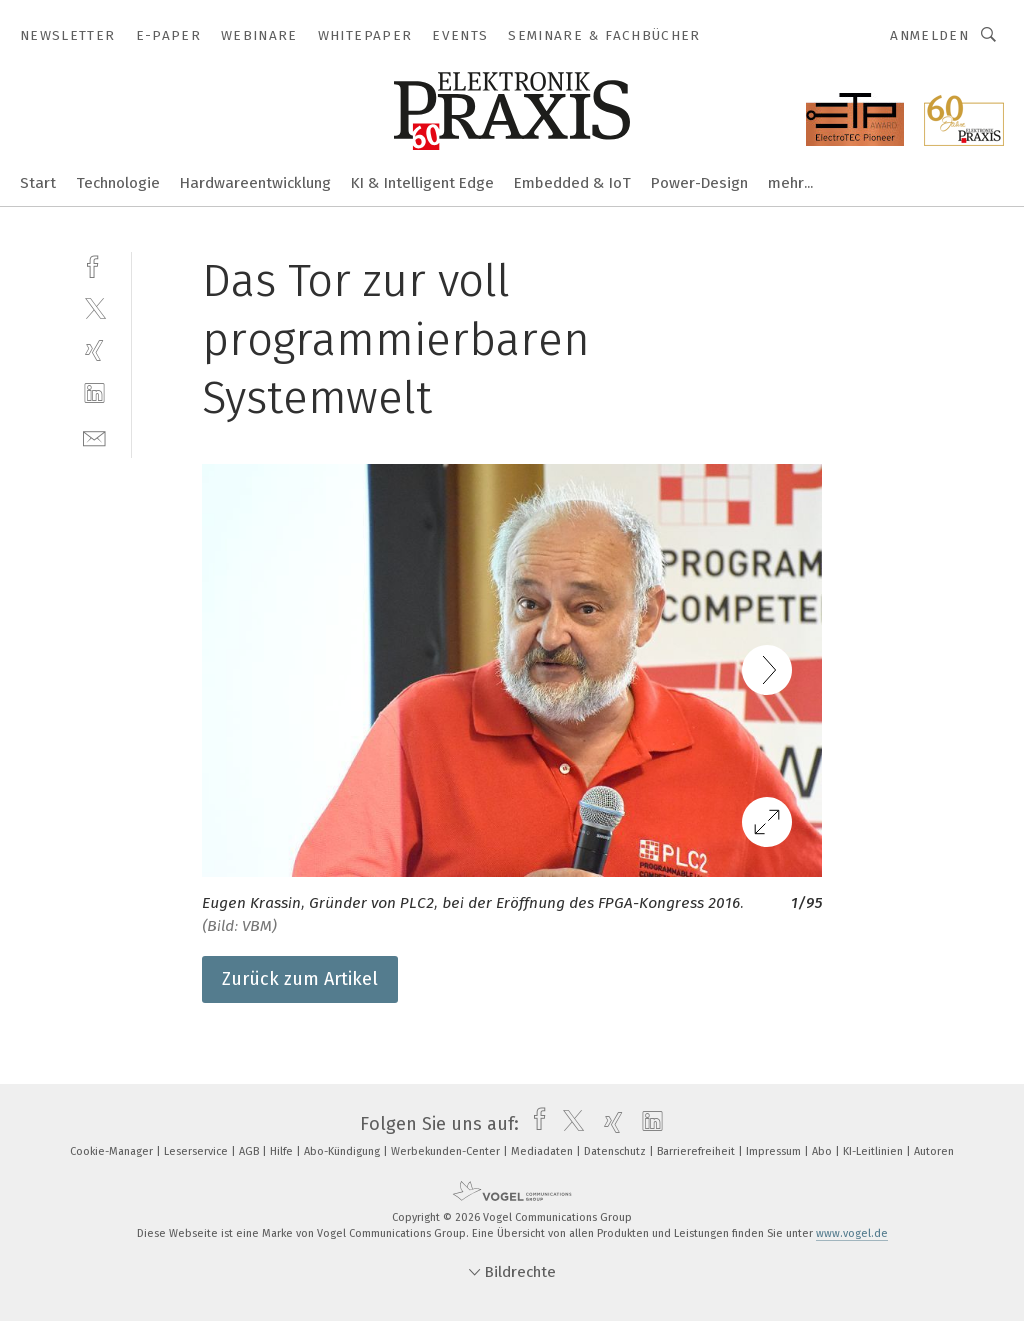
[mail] (94, 436)
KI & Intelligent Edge (422, 183)
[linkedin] (94, 393)
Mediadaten (543, 1151)
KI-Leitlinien (874, 1151)
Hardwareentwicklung (255, 183)
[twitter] (94, 307)
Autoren (934, 1151)
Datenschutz (616, 1151)
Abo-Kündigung (343, 1151)
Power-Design (699, 183)
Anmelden (929, 35)
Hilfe (283, 1151)
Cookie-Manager (113, 1151)
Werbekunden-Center (447, 1151)
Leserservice (197, 1151)
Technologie (118, 183)
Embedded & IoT (572, 183)
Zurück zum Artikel (300, 979)
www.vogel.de (852, 1233)
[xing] (94, 350)
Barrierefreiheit (697, 1151)
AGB (250, 1151)
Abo (823, 1151)
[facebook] (94, 264)
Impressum (775, 1151)
